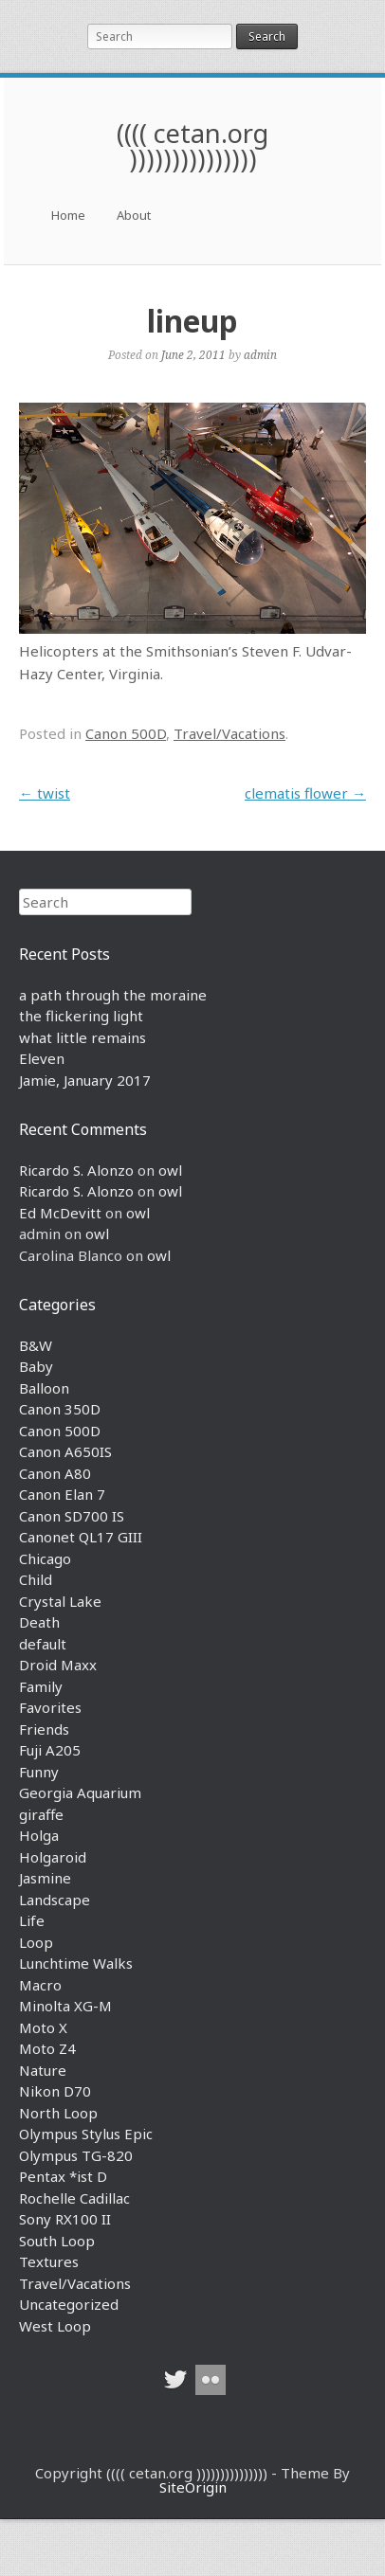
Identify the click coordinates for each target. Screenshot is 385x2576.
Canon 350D (60, 1408)
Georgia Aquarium (80, 1792)
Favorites (50, 1707)
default (42, 1643)
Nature (42, 2070)
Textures (49, 2261)
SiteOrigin (193, 2486)
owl (170, 1170)
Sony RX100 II (65, 2218)
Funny (39, 1771)
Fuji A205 (50, 1749)
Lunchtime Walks (76, 1963)
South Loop (57, 2240)
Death (39, 1621)
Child (35, 1579)
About (134, 215)
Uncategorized (69, 2304)
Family (41, 1686)
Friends (44, 1729)
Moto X (43, 2027)
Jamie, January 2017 (85, 1080)
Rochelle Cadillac (74, 2198)
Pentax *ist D (63, 2176)
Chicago (45, 1558)
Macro (40, 1984)
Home (68, 215)
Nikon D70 (55, 2090)
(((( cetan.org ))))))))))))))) (192, 146)
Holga (39, 1835)
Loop (36, 1942)
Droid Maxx (58, 1664)
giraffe (41, 1814)
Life (32, 1920)
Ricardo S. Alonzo (76, 1170)
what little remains (82, 1037)
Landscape (54, 1899)
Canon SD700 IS (71, 1515)
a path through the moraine (113, 994)
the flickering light (81, 1015)
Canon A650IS (65, 1451)
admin (260, 354)
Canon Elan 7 (62, 1494)
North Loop (58, 2112)
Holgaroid (52, 1856)
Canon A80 (55, 1473)
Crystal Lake (60, 1601)
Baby (36, 1366)
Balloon (44, 1387)
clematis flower (305, 793)
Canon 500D (125, 733)
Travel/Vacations (229, 733)
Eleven (41, 1058)
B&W (35, 1345)
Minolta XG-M (65, 2005)
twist (44, 793)
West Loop (55, 2325)
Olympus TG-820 (76, 2155)
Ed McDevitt (60, 1212)
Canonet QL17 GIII (80, 1536)
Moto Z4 (47, 2048)
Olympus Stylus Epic (86, 2133)
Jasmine (45, 1877)
